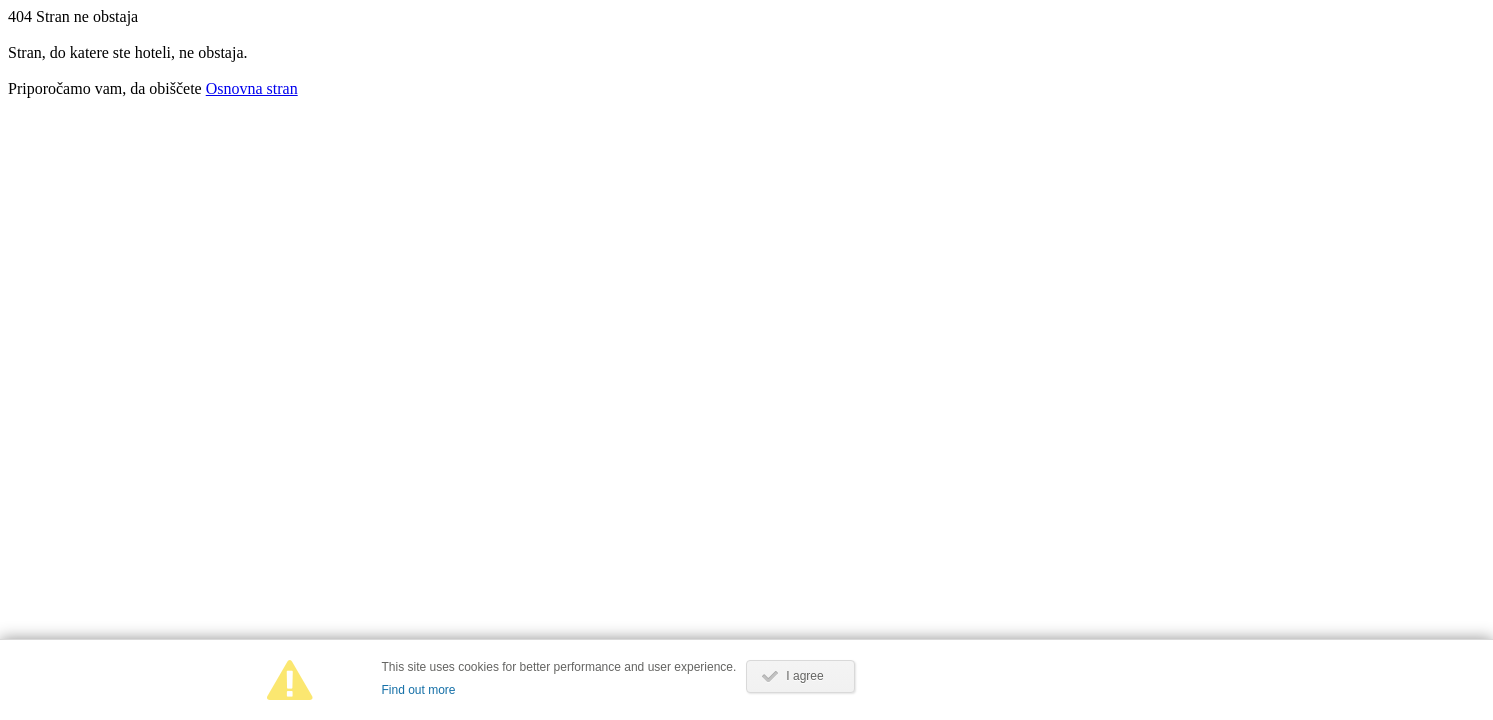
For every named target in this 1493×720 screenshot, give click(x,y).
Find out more (419, 690)
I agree (804, 676)
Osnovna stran (252, 88)
